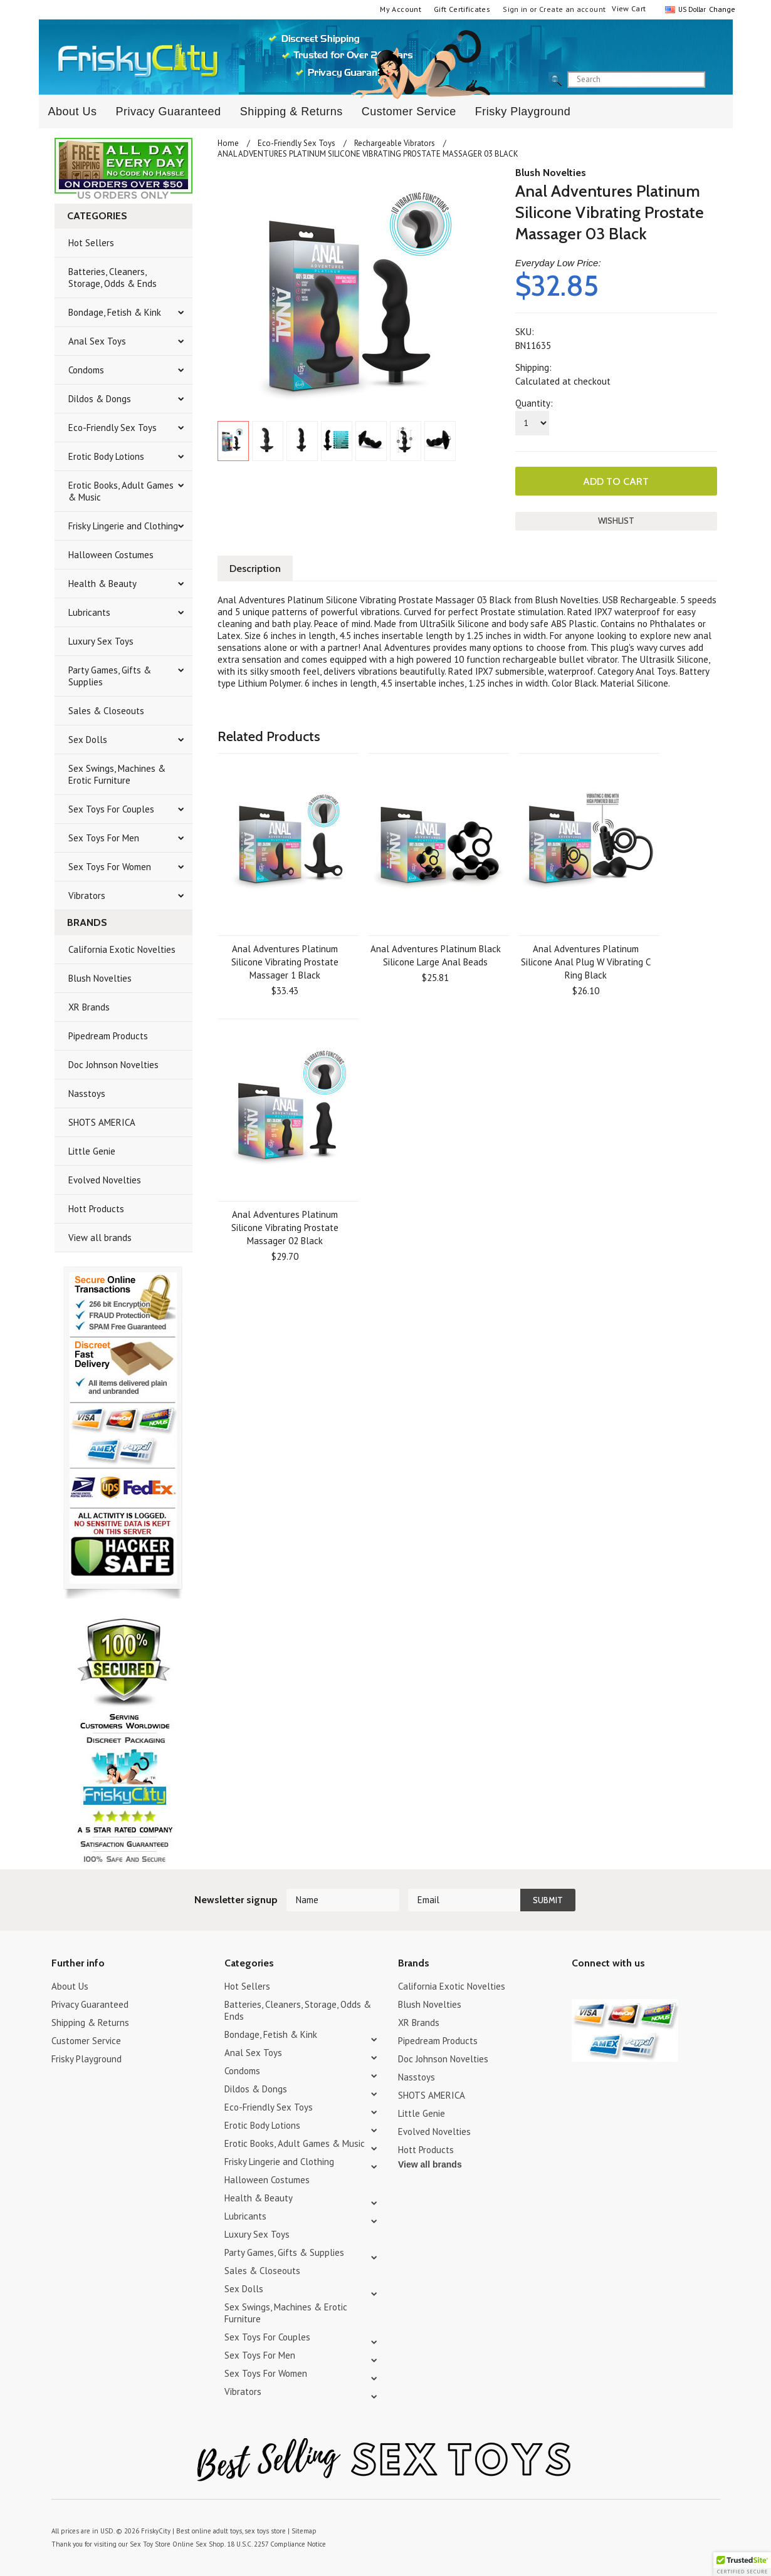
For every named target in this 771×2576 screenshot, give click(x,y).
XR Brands (89, 1007)
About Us (72, 111)
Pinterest (623, 1988)
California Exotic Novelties (122, 949)
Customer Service (409, 111)
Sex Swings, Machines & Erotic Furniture (116, 774)
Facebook (645, 1988)
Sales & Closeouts (106, 711)
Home (228, 143)
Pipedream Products (108, 1036)
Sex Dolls (87, 739)
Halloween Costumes (111, 555)
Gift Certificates (462, 9)
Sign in (515, 9)
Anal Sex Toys (97, 341)
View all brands (100, 1238)
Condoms (86, 370)
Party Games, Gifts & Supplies (109, 676)
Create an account (572, 9)
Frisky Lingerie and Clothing (123, 526)
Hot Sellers (91, 243)
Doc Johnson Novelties (113, 1065)
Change (721, 9)
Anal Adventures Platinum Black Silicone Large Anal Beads (435, 955)
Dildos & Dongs (99, 399)
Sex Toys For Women (109, 867)
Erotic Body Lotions (106, 456)
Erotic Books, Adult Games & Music (121, 491)
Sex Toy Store (150, 2544)
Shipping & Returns (291, 111)
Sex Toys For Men (103, 838)
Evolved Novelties (104, 1180)
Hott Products (96, 1209)
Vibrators (86, 895)
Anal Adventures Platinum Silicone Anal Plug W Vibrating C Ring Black (586, 962)
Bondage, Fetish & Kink (114, 312)
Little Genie (91, 1151)
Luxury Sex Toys (101, 641)
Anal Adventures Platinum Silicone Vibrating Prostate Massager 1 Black (284, 962)
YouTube (601, 1988)
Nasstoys (86, 1093)
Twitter (579, 1988)
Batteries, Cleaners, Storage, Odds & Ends (112, 277)
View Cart (629, 8)
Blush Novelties (100, 978)
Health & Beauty (102, 583)
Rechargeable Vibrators (394, 143)
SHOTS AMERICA (101, 1122)
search (715, 80)
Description (255, 568)
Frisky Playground (523, 111)
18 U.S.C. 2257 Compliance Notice (276, 2544)
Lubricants (89, 612)
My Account (400, 9)
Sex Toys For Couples (111, 809)
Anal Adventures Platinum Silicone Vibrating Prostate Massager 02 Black (284, 1227)
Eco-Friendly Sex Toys (112, 428)
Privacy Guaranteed (168, 111)
